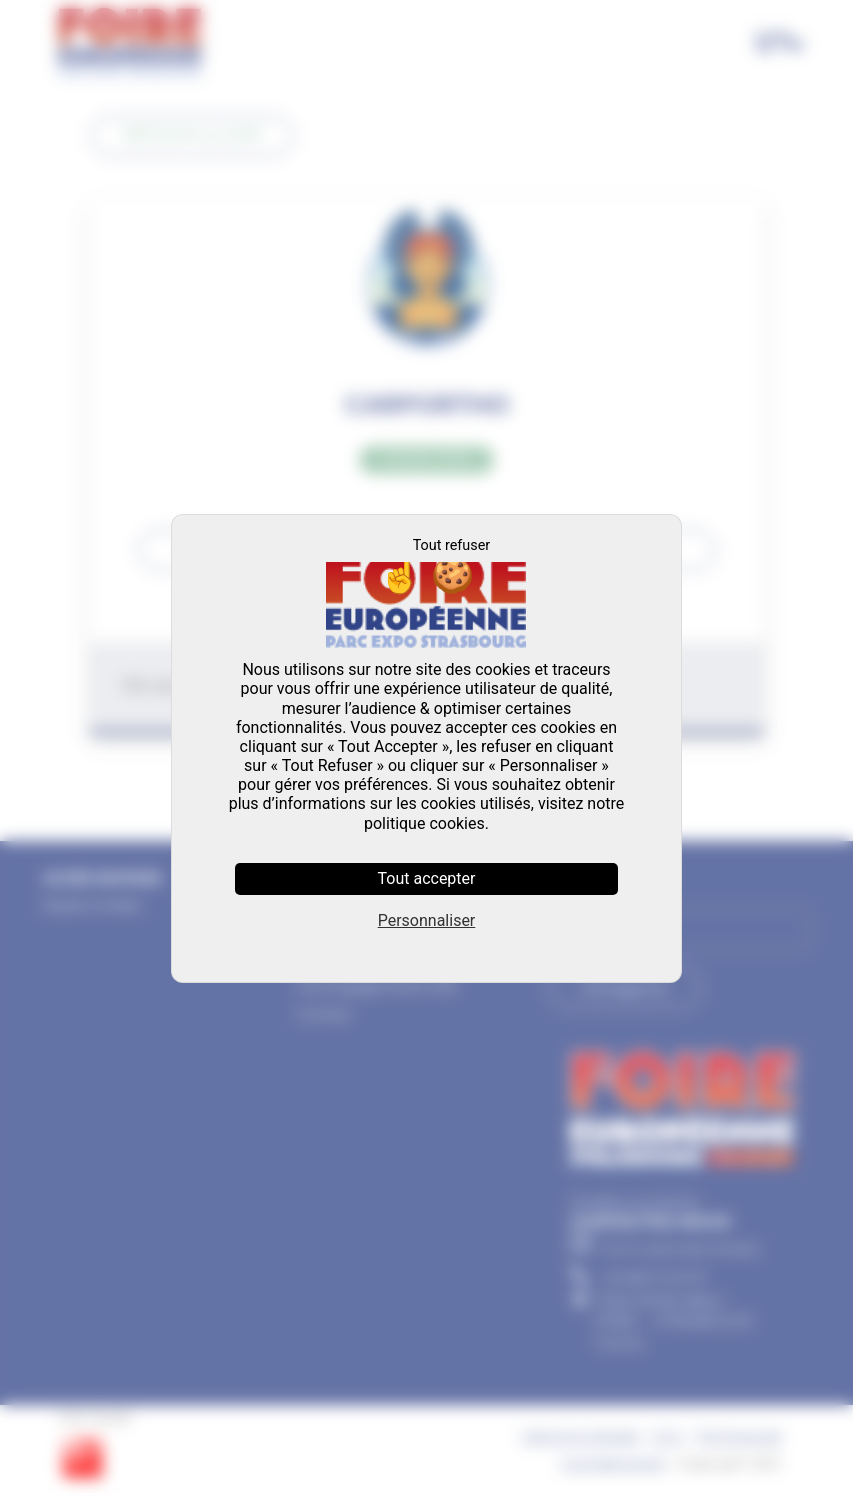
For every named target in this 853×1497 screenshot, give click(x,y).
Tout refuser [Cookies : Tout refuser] (452, 545)
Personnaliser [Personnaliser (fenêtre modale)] (427, 920)
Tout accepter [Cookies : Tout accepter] (427, 878)
